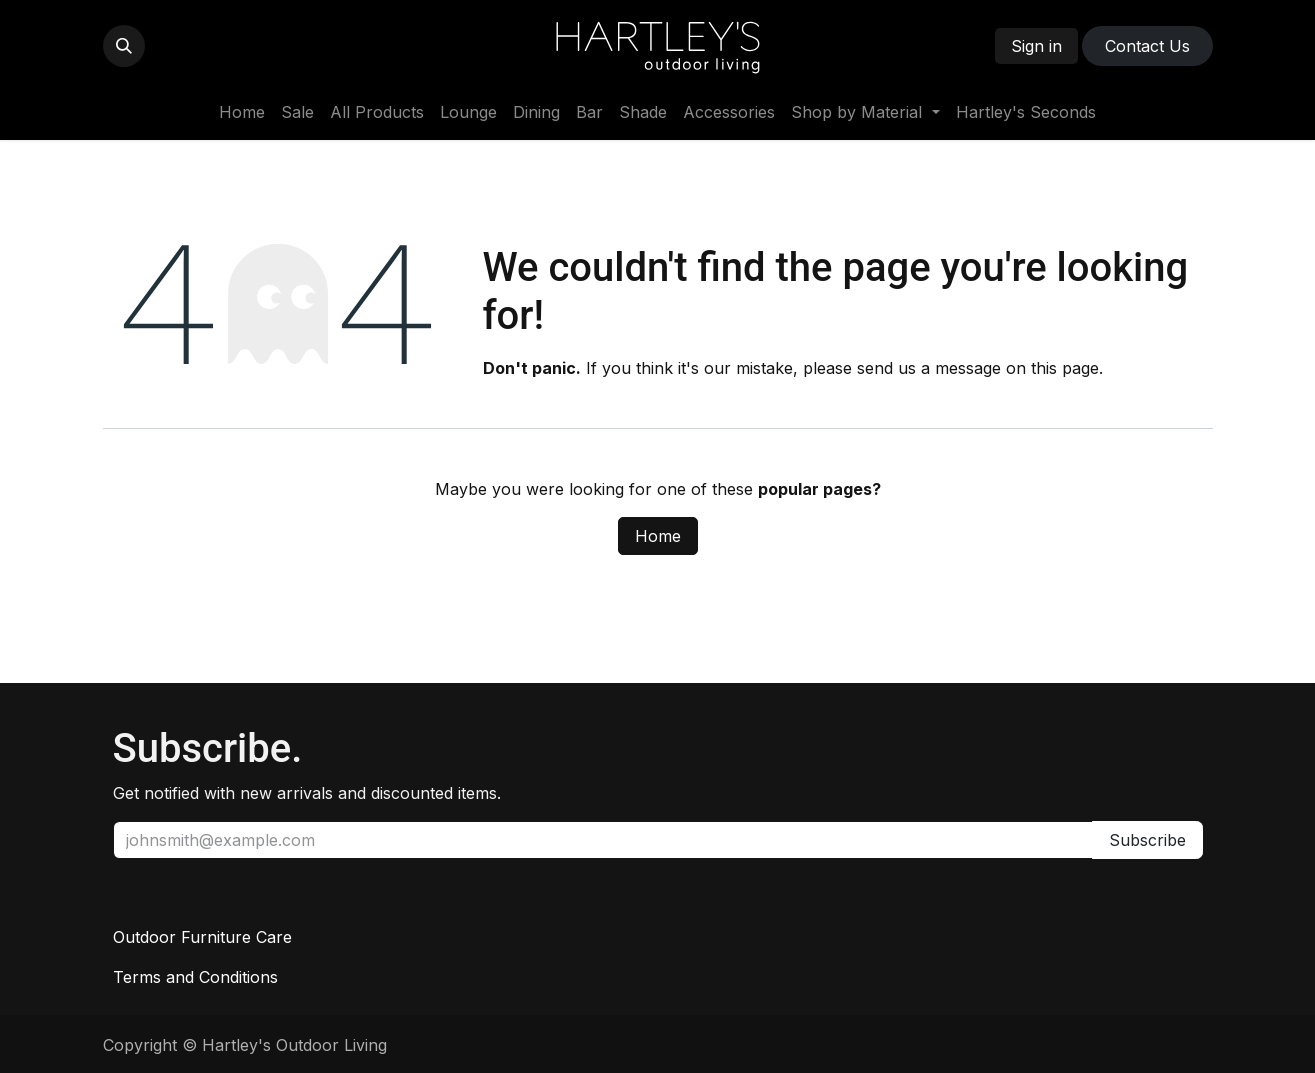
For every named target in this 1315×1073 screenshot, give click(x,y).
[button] (124, 46)
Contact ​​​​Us (1147, 46)
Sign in (1036, 46)
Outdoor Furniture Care (202, 937)
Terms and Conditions (195, 977)
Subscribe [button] (1147, 840)
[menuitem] (242, 112)
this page (1065, 368)
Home (658, 536)
